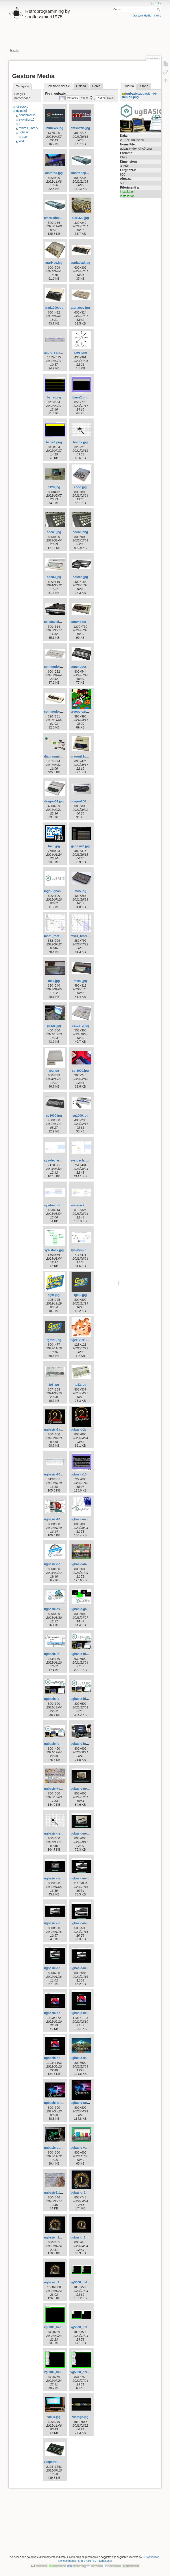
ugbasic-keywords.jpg (60, 1788)
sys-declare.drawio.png (61, 1160)
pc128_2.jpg (80, 1025)
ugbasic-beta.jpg (56, 1564)
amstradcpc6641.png (59, 218)
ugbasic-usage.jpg (57, 2147)
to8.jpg (54, 1384)
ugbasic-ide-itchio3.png (87, 1699)
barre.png (54, 397)
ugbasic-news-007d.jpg (61, 1968)
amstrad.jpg (54, 173)
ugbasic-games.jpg (84, 1609)
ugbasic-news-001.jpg (86, 1788)
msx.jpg (54, 981)
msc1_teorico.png (57, 936)
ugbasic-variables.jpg (86, 2147)
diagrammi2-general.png (62, 756)
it (19, 123)
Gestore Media (142, 15)
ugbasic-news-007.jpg (86, 1878)
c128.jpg (54, 487)
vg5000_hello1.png (58, 2327)
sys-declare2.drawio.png (88, 1160)
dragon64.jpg (54, 801)
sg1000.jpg (80, 1115)
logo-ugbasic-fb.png (59, 891)
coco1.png (80, 532)
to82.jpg (80, 1384)
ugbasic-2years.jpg (58, 1429)
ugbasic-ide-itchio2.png (61, 1699)
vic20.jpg (54, 2417)
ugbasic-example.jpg (59, 1609)
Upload (81, 86)
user (25, 136)
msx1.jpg (80, 981)
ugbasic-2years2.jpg (85, 1429)
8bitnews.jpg (54, 128)
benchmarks (27, 115)
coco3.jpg (54, 577)
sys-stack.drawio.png (86, 1205)
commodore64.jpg (83, 622)
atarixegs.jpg (80, 307)
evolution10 (27, 119)
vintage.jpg (80, 2417)
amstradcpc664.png (85, 173)
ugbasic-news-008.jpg (60, 2013)
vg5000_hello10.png (58, 2372)
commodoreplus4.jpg (86, 666)
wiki (21, 141)
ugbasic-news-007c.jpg (87, 1923)
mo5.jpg (80, 891)
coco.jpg (80, 487)
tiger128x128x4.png (84, 1340)
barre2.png (80, 397)
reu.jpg (54, 1070)
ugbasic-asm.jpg (82, 1519)
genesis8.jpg (80, 846)
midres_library (28, 128)
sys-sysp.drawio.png (85, 1250)
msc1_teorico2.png (84, 936)
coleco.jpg (80, 577)
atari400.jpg (54, 262)
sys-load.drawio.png (59, 1205)
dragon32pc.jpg (81, 756)
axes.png (80, 352)
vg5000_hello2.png (84, 2327)
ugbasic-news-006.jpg (60, 1878)
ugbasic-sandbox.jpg (85, 2058)
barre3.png (54, 442)
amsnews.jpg (80, 128)
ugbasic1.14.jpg (55, 2192)
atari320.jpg (80, 218)
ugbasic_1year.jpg (83, 2192)
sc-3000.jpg (80, 1070)
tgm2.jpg (80, 1295)
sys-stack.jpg (54, 1250)
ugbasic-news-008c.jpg (61, 2058)
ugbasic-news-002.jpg (60, 1833)
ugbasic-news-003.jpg (86, 1833)
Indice (157, 15)
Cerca (159, 9)
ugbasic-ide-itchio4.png (61, 1743)
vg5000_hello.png (83, 2282)
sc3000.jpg (54, 1115)
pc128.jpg (54, 1025)
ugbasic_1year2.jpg (58, 2237)
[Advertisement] (84, 36)
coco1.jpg (54, 532)
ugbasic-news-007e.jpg (87, 1968)
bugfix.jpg (80, 442)
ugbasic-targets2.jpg (85, 2102)
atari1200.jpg (53, 307)
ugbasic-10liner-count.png (63, 1474)
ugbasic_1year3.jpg (84, 2237)
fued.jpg (54, 846)
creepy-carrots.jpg (83, 711)
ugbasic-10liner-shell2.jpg (89, 1474)
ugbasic (24, 132)
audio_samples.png (58, 352)
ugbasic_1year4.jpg (58, 2282)
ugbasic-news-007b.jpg (61, 1923)
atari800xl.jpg (80, 262)
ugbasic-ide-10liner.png (61, 1654)
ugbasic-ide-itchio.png (86, 1654)
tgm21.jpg (54, 1340)
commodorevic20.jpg (59, 711)
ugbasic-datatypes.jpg (86, 1564)
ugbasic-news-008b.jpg (87, 2013)
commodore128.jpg (58, 666)
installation (127, 191)
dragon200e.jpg (81, 801)
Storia (144, 86)
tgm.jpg (54, 1295)
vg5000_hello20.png (85, 2372)
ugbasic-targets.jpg (58, 2102)
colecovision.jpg (56, 622)
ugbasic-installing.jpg (86, 1743)
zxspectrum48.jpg (57, 2462)
